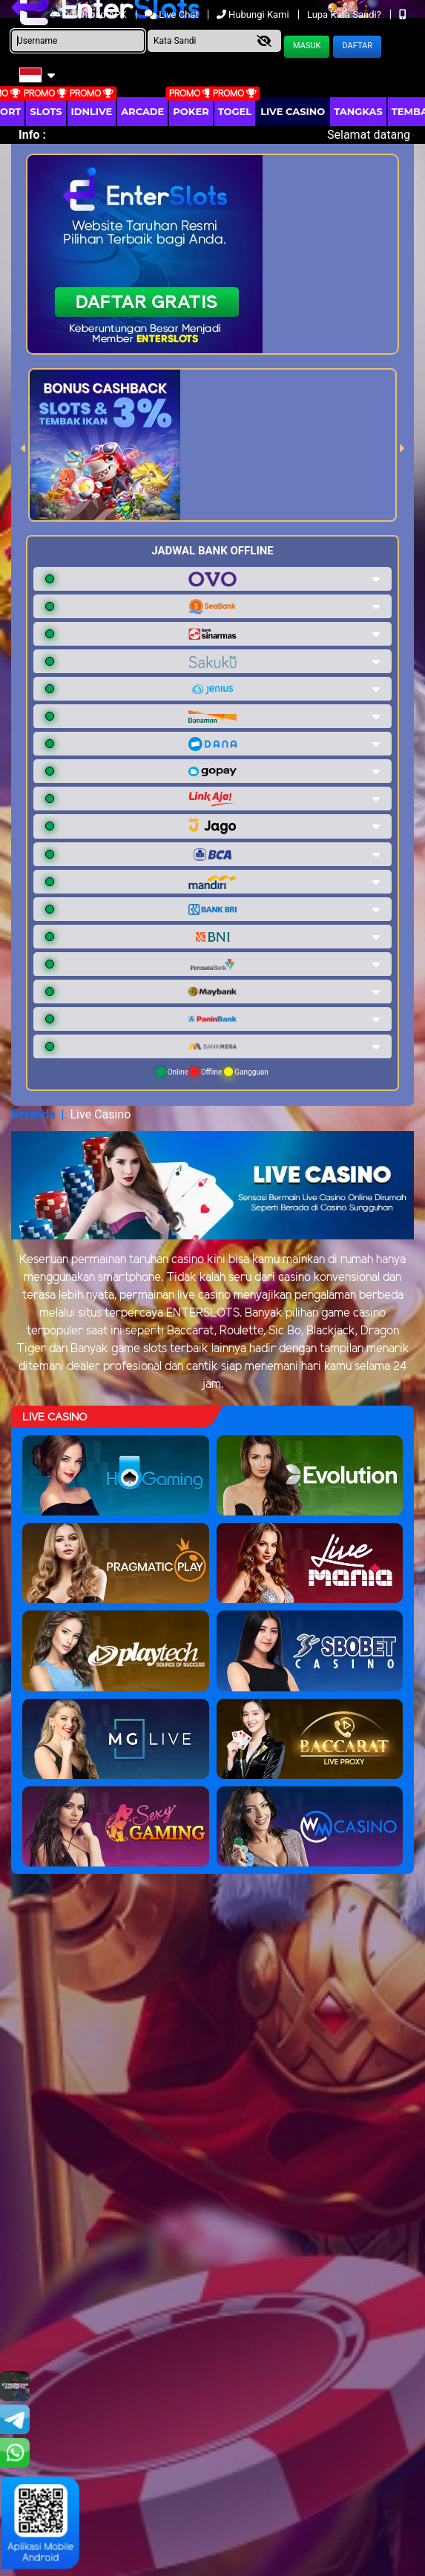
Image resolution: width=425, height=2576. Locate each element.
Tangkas (358, 111)
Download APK (89, 14)
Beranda (33, 1114)
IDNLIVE (92, 111)
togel (234, 111)
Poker (190, 111)
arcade (142, 111)
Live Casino (292, 111)
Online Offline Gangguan (212, 1071)
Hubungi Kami (254, 14)
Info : (32, 135)
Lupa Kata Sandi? (345, 14)
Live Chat (173, 14)
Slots (46, 111)
